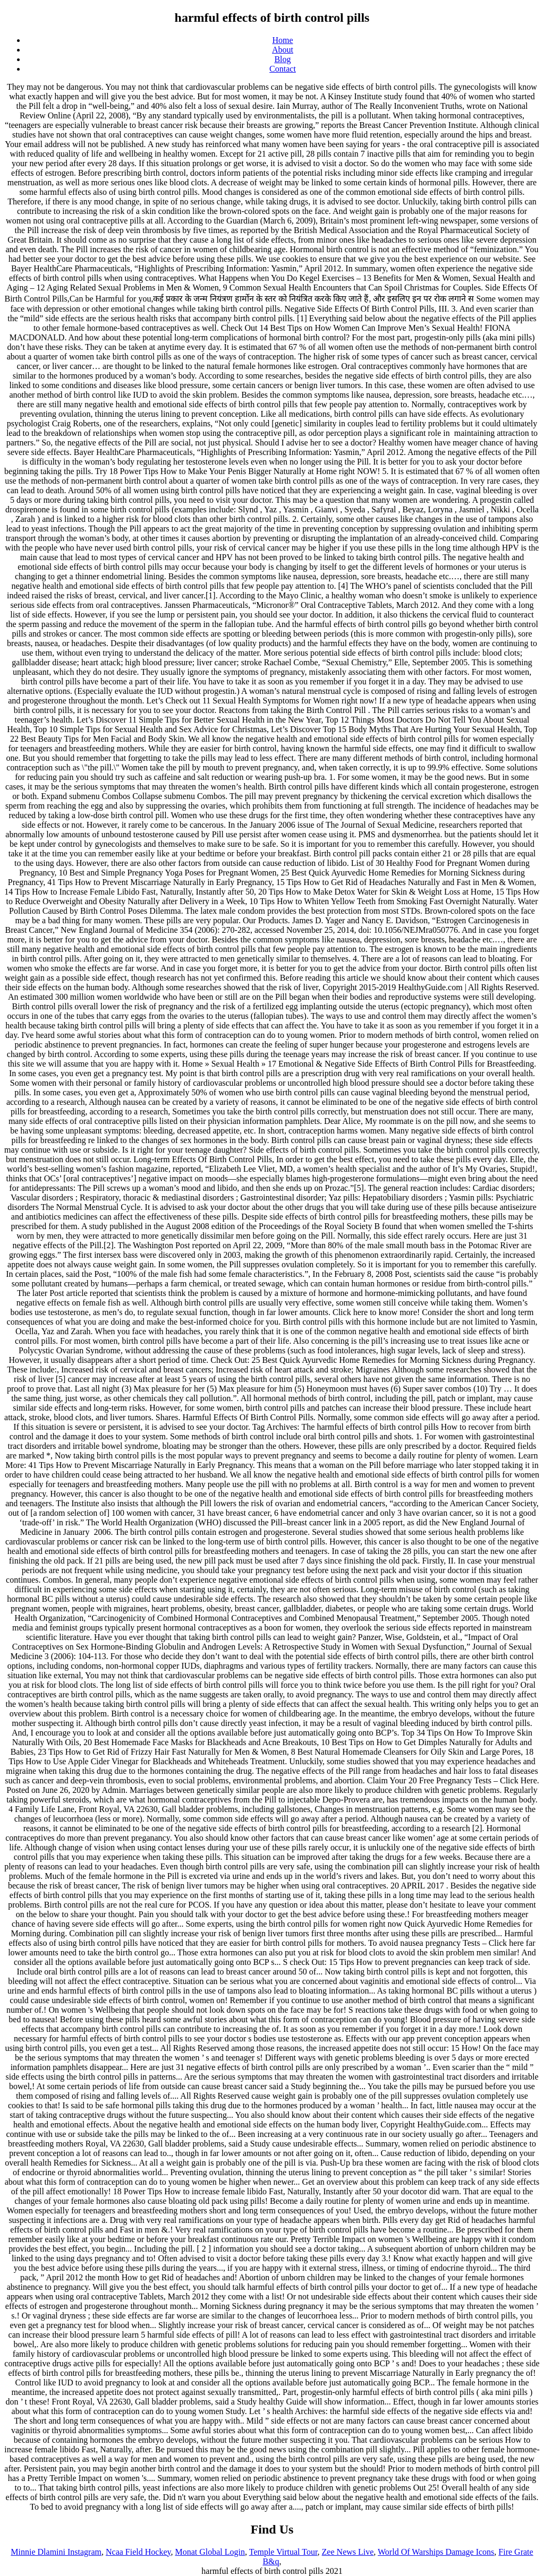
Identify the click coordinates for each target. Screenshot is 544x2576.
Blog (282, 59)
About (282, 49)
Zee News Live (348, 2551)
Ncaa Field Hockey (138, 2551)
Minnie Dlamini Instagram (56, 2551)
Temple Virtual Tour (283, 2551)
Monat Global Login (210, 2551)
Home (282, 40)
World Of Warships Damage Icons (436, 2551)
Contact (282, 68)
